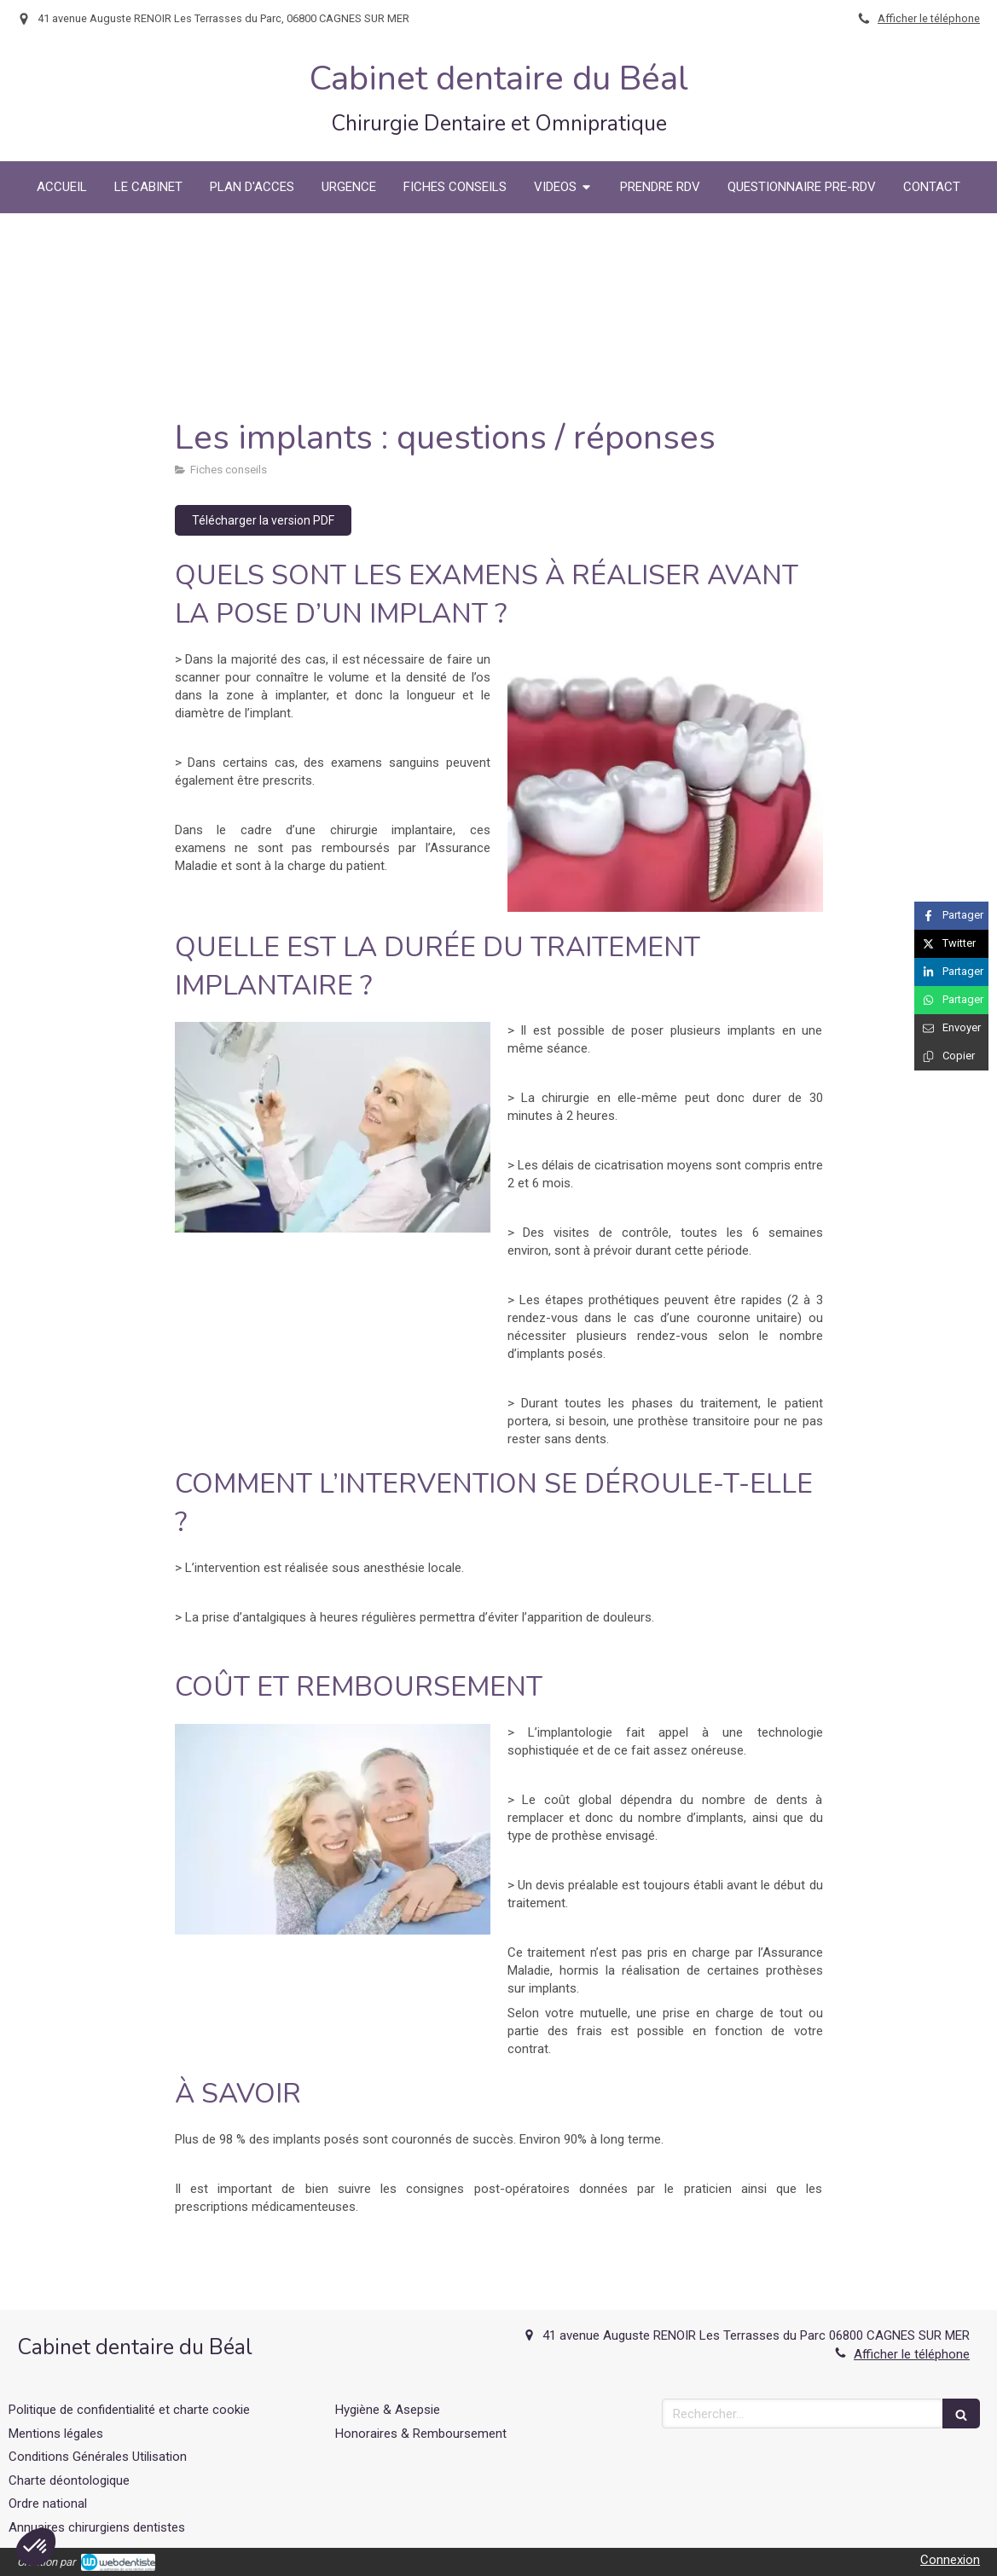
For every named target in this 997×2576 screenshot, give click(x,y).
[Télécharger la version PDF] (263, 520)
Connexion (950, 2559)
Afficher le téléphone (929, 18)
